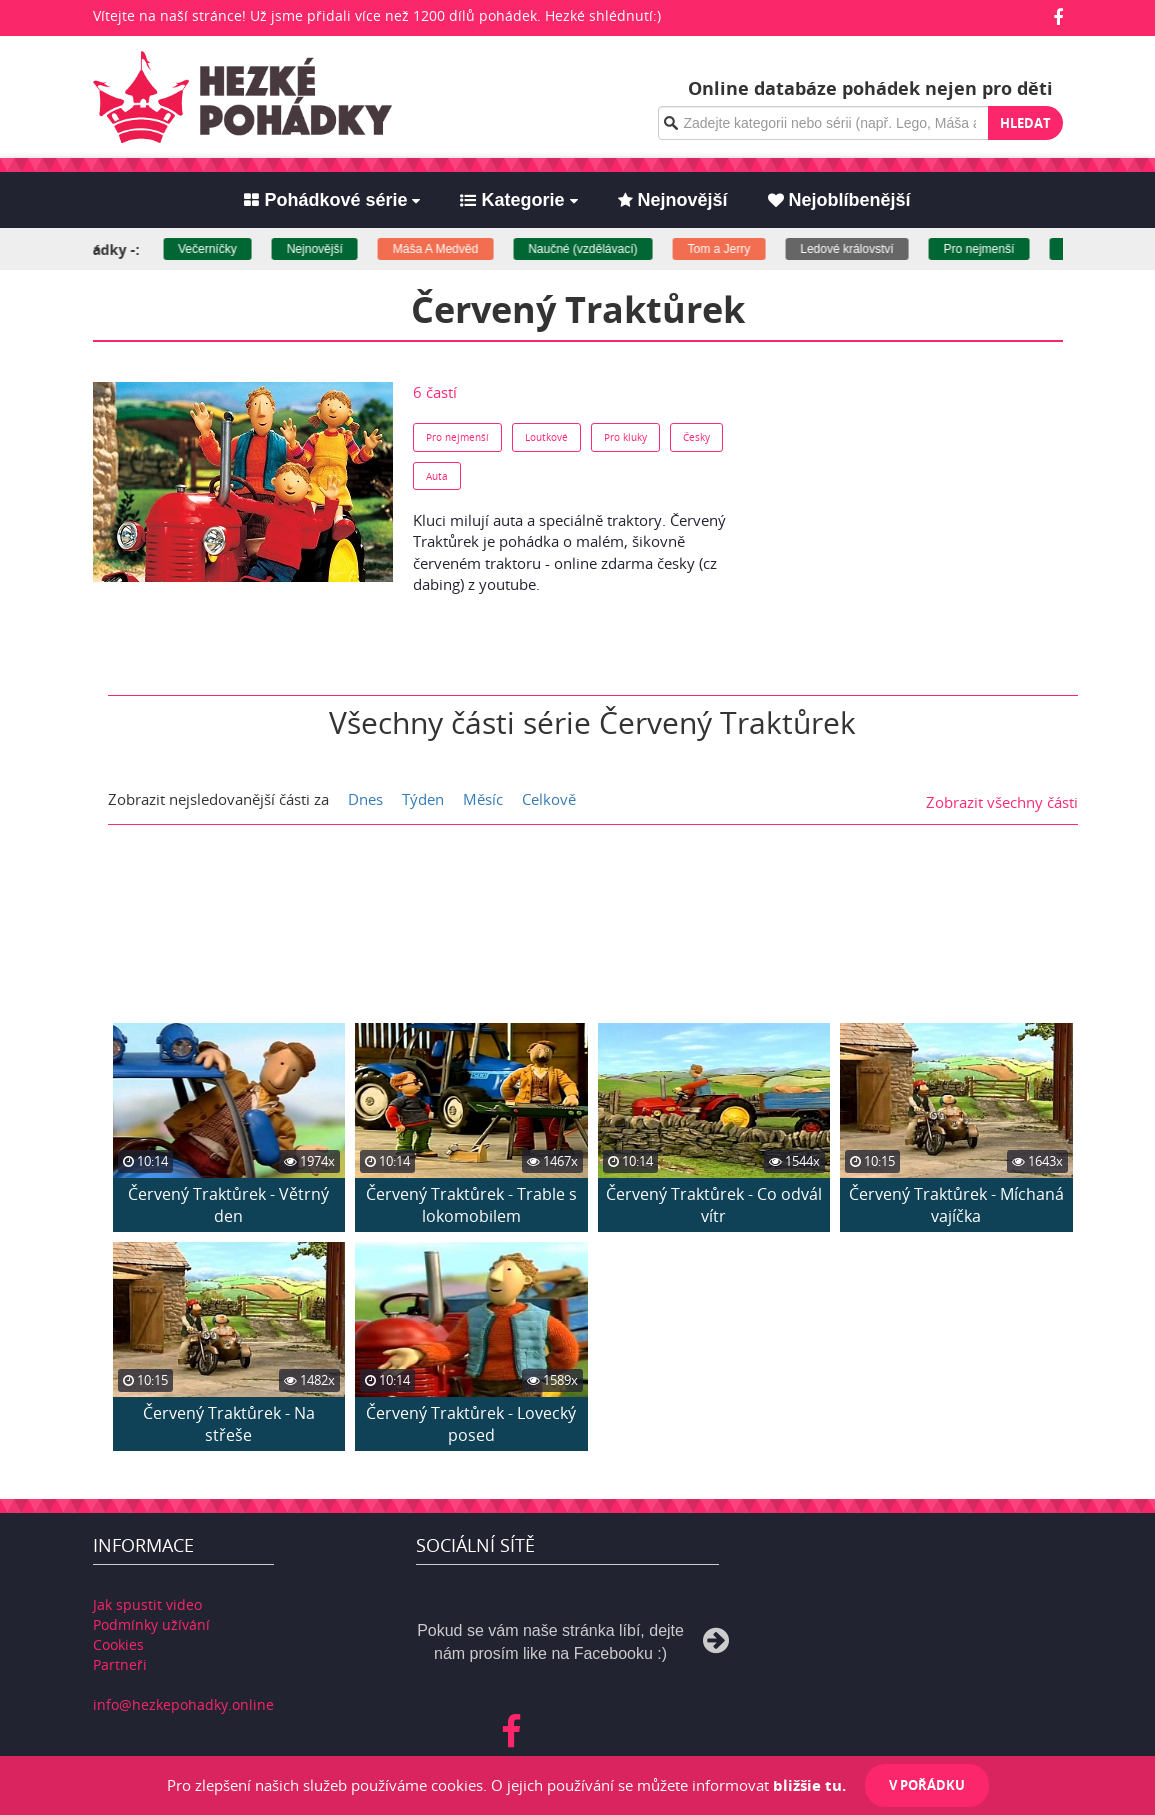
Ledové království (863, 249)
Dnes (365, 799)
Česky (696, 437)
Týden (423, 799)
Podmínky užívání (151, 1621)
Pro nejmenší (996, 249)
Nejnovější (332, 249)
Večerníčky (224, 249)
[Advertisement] (904, 507)
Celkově (549, 799)
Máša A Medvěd (452, 249)
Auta (437, 476)
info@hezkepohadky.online (183, 1701)
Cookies (118, 1641)
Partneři (120, 1661)
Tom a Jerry (735, 249)
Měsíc (483, 799)
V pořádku (927, 1785)
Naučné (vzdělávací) (599, 249)
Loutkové (546, 437)
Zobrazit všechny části (1002, 799)
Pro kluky (625, 437)
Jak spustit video (147, 1601)
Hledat (1025, 123)
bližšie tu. (809, 1785)
